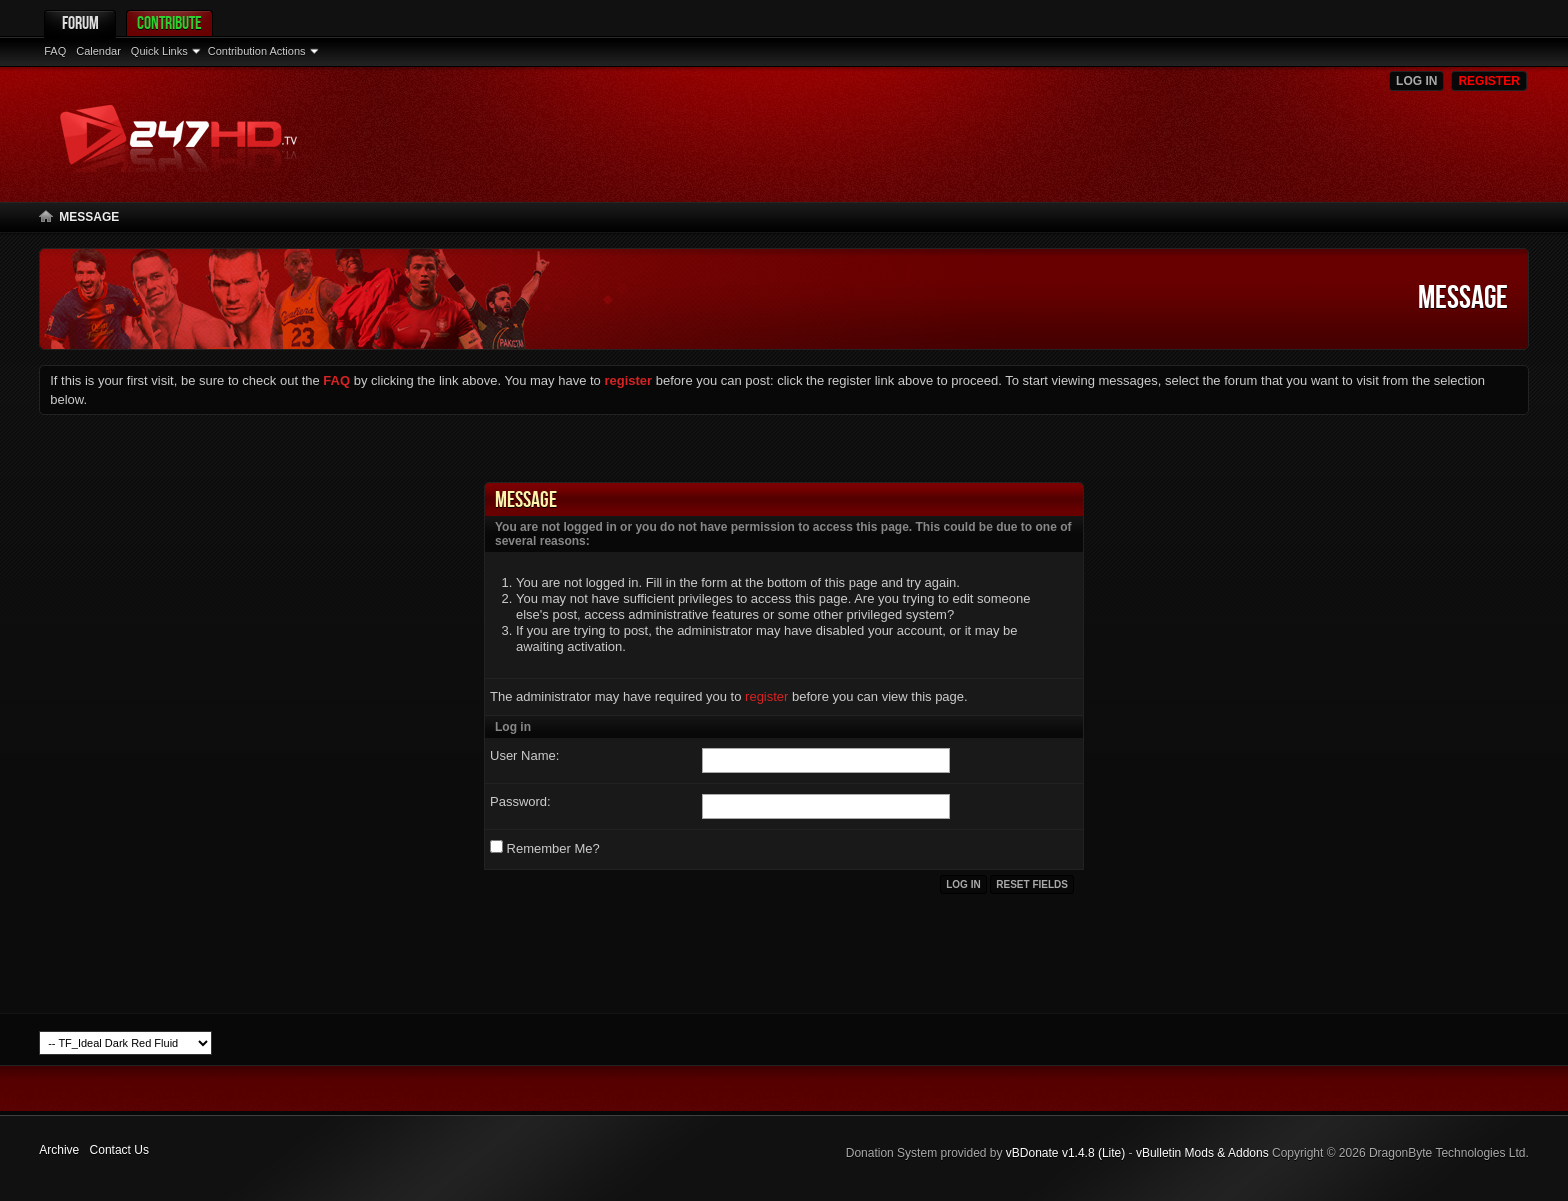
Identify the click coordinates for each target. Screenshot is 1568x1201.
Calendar (98, 51)
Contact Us (119, 1150)
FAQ (55, 51)
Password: (520, 801)
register (766, 696)
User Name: (524, 755)
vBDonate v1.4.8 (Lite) (1065, 1153)
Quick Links (159, 51)
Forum (80, 22)
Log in (1416, 81)
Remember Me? (545, 848)
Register (1488, 81)
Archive (59, 1150)
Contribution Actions (257, 51)
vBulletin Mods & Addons (1202, 1153)
